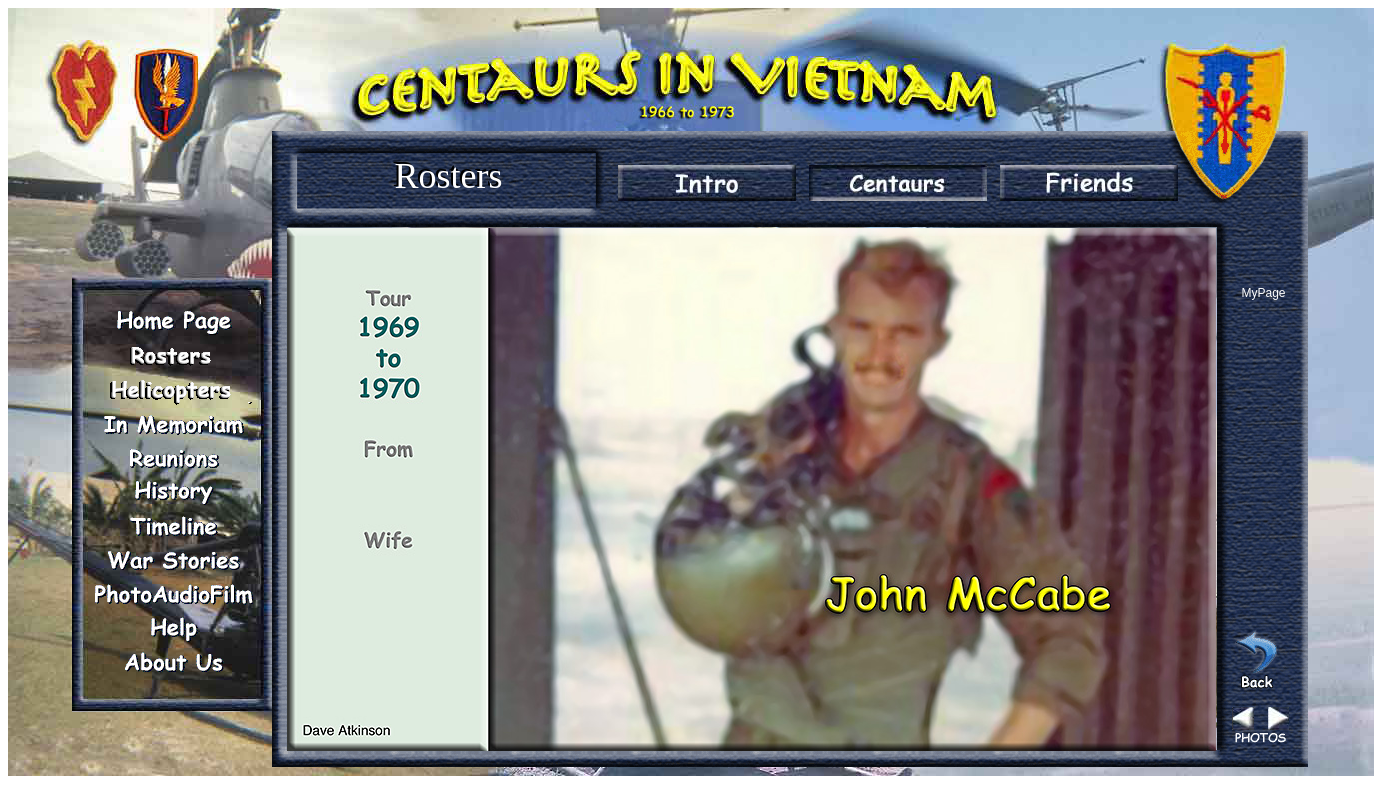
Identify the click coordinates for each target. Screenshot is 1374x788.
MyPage (1263, 293)
